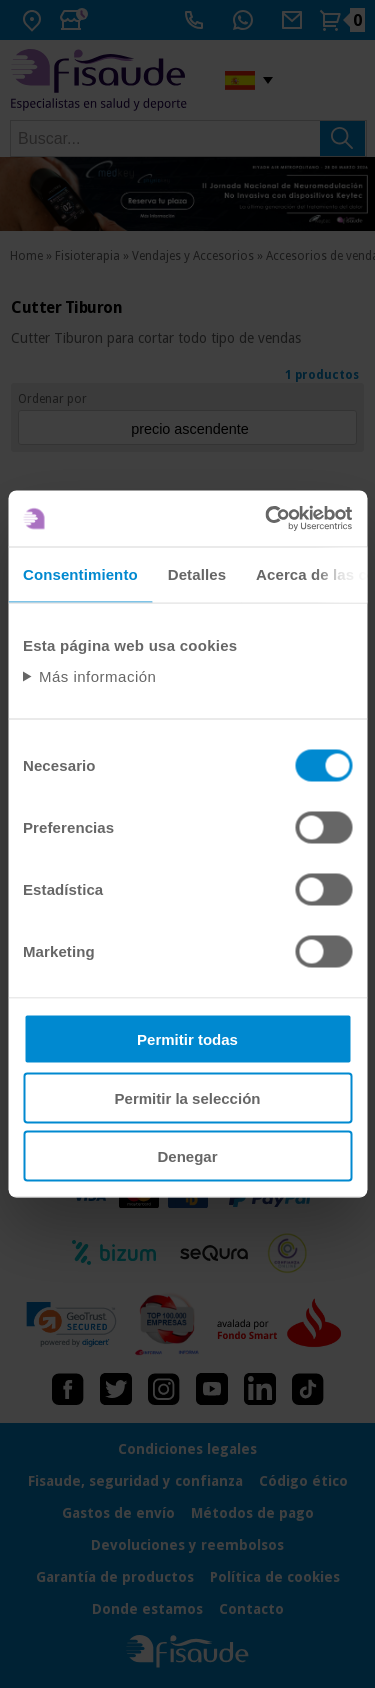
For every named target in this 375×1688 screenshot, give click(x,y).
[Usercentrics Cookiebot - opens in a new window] (267, 519)
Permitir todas (187, 1039)
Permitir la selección (188, 1097)
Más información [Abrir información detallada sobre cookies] (98, 676)
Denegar (187, 1156)
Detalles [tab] (197, 573)
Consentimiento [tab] (80, 573)
